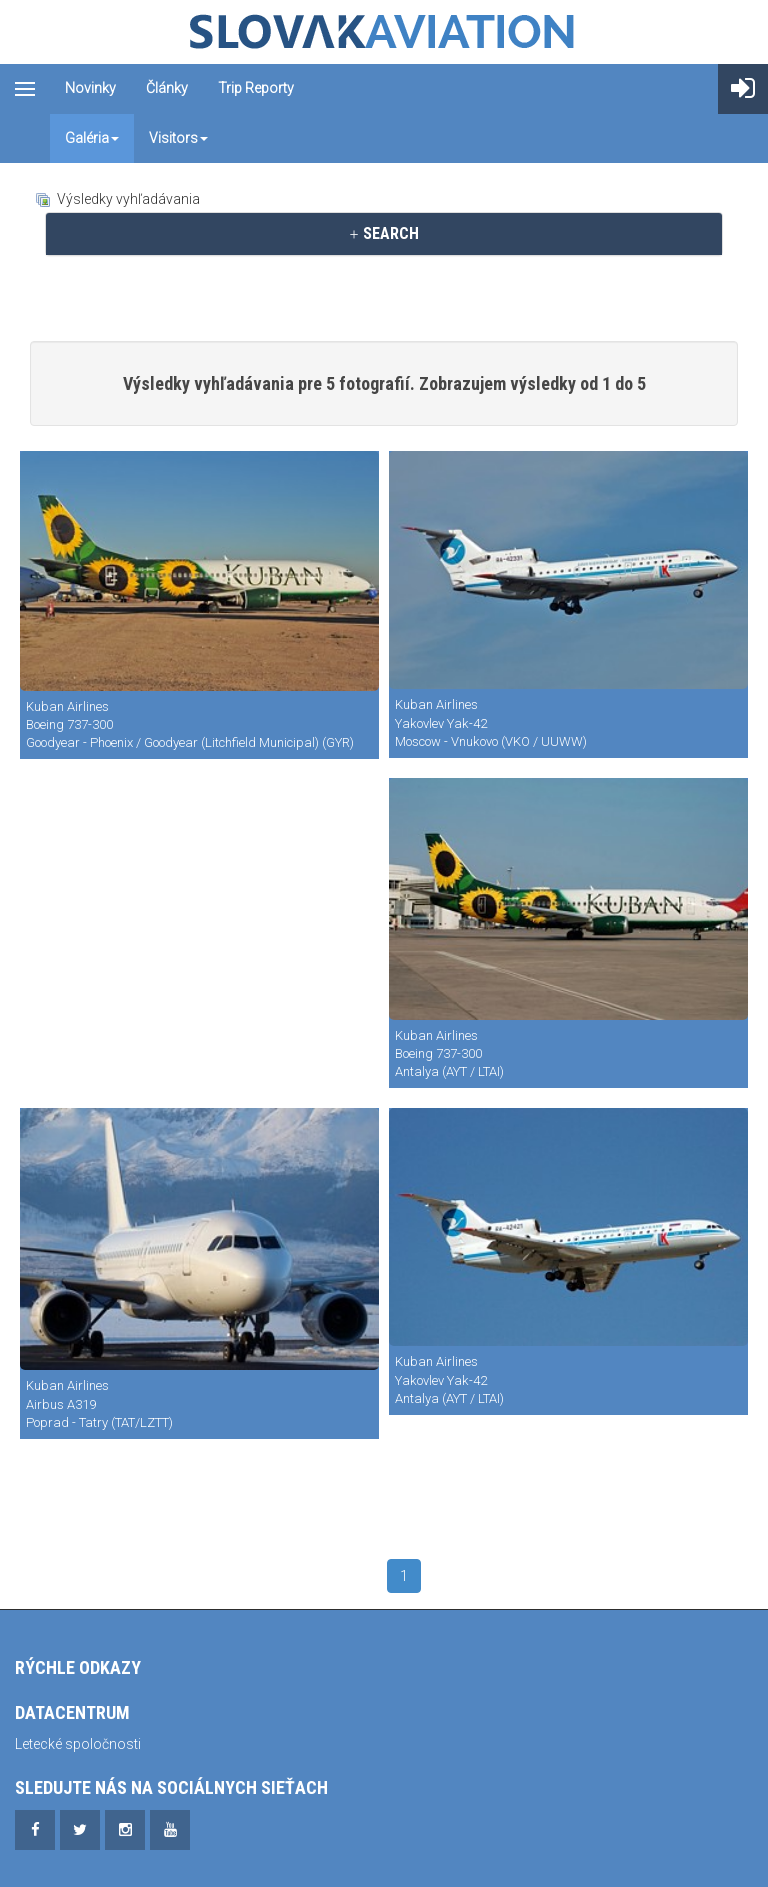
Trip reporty (256, 88)
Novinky (90, 88)
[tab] (384, 234)
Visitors (178, 138)
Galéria (92, 138)
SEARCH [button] (383, 233)
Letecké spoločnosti (78, 1744)
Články (167, 88)
